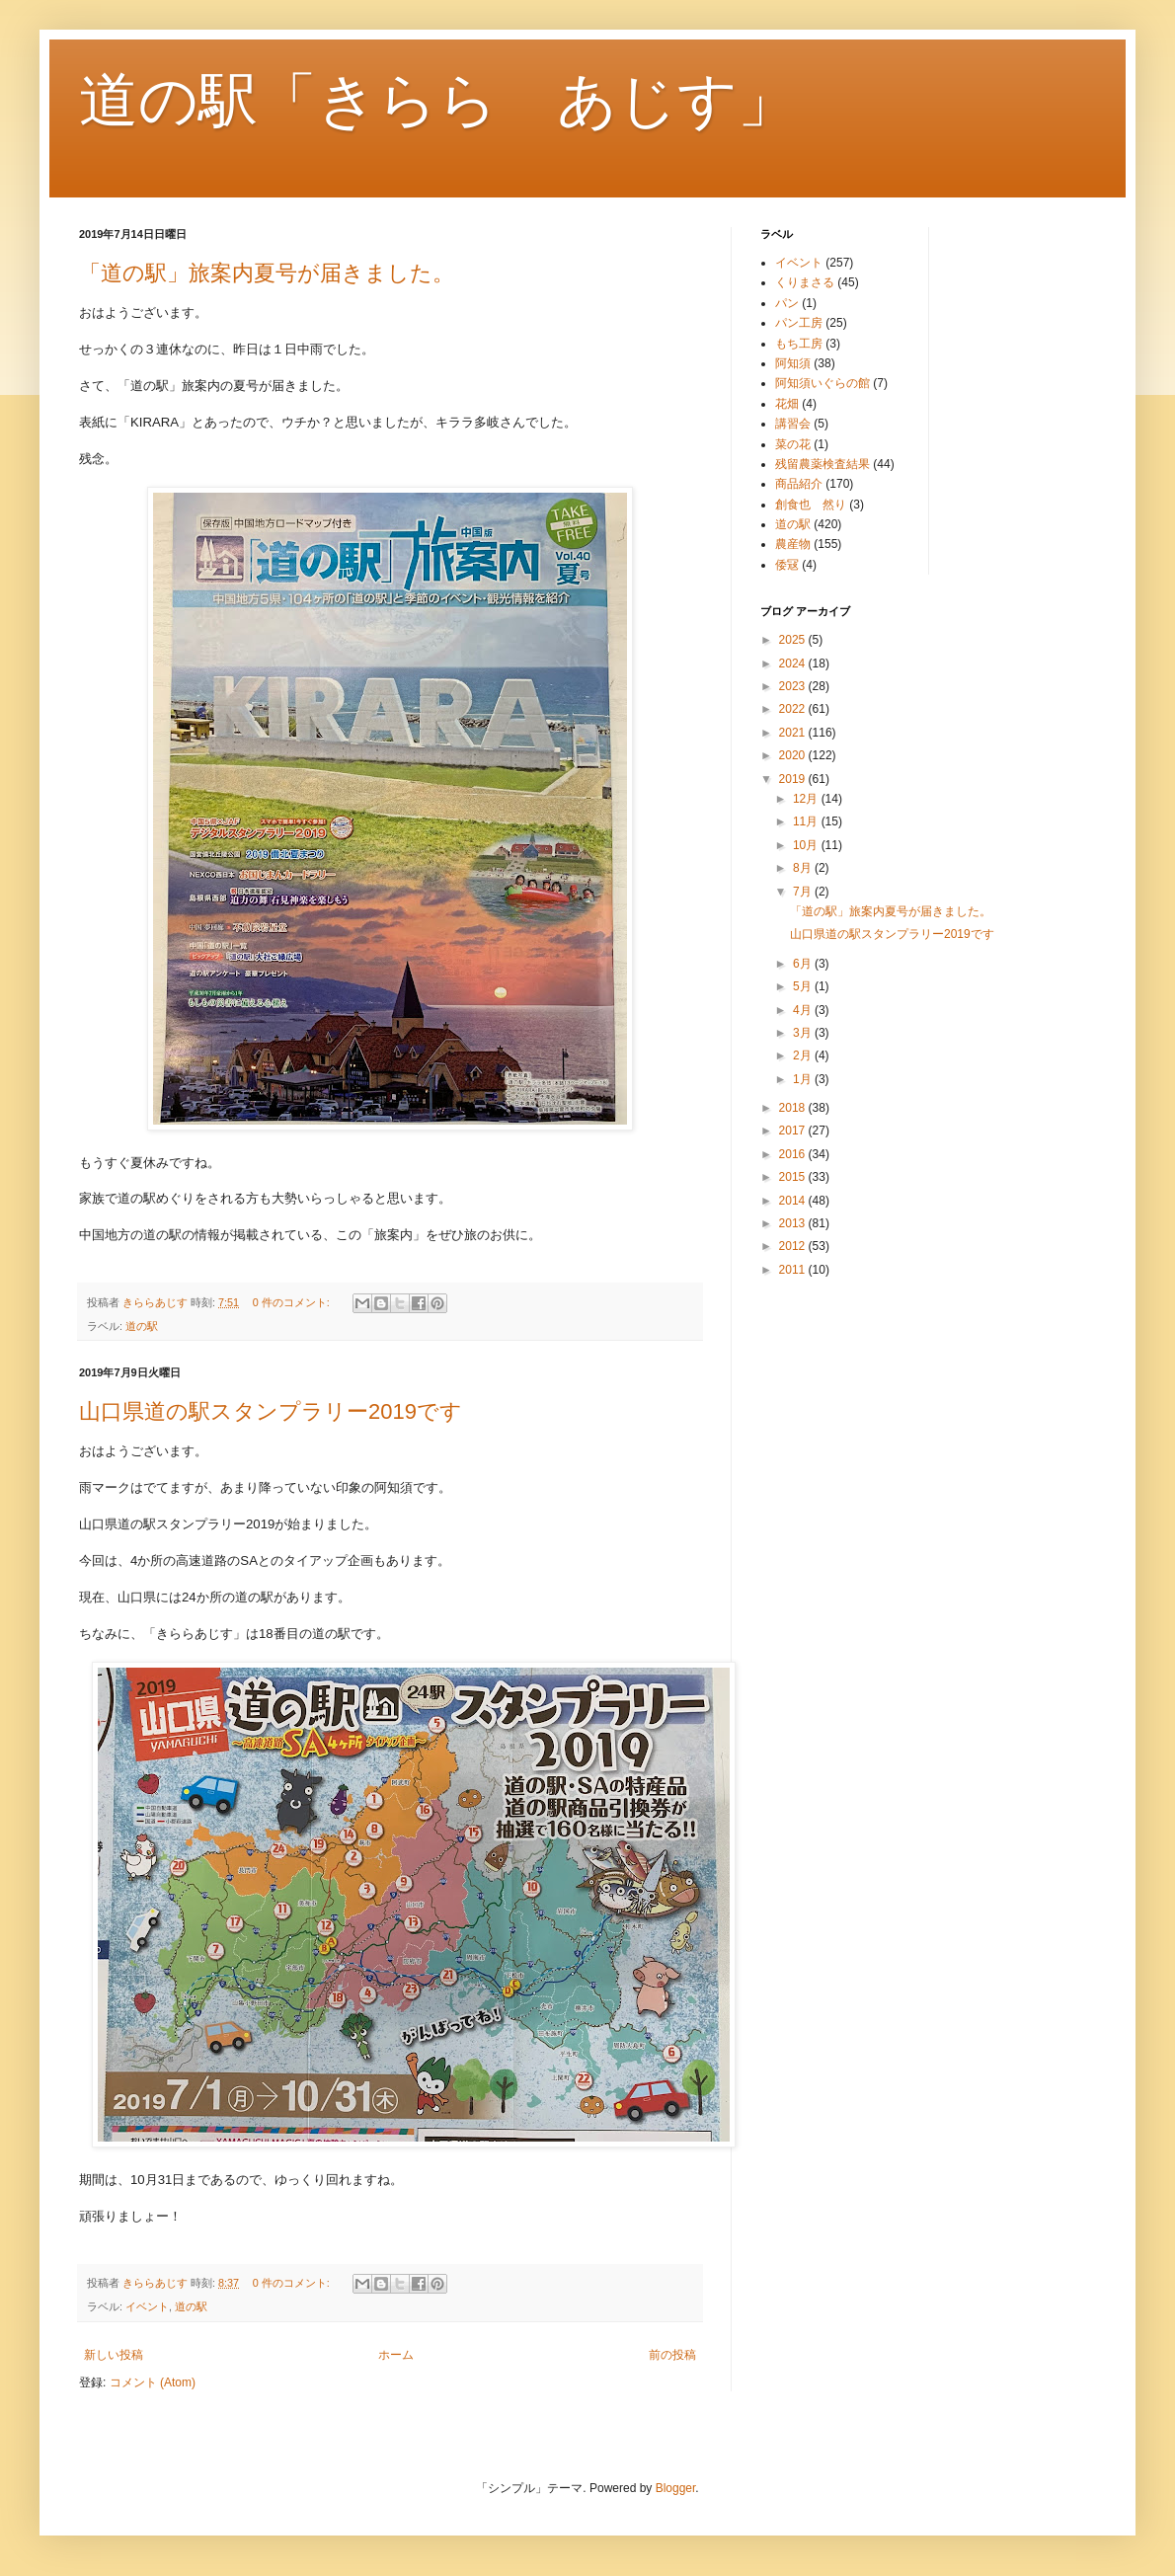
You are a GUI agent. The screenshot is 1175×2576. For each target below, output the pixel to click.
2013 (794, 1223)
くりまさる (804, 282)
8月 (804, 868)
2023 (794, 686)
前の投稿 (672, 2355)
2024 (794, 663)
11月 (807, 821)
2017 (794, 1130)
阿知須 (793, 363)
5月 (804, 986)
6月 (804, 964)
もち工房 (798, 344)
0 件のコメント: (293, 1302)
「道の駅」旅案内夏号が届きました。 (266, 273)
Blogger (676, 2488)
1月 (804, 1079)
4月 (804, 1010)
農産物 (793, 544)
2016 (794, 1154)
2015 (794, 1177)
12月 (807, 799)
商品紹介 (798, 484)
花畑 (787, 404)
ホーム (396, 2355)
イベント (147, 2306)
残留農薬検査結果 (822, 464)
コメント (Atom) (153, 2382)
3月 (804, 1033)
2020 (794, 755)
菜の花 (793, 444)
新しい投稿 (113, 2355)
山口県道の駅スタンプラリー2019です (270, 1411)
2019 (794, 779)
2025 (794, 640)
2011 (794, 1270)
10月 (807, 845)
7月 (804, 891)
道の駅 (141, 1326)
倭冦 (787, 565)
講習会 (793, 423)
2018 (794, 1108)
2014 (794, 1201)
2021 (794, 733)
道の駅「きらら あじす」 (438, 100)
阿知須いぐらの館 (822, 383)
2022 (794, 709)
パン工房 (798, 323)
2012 (794, 1246)
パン (787, 303)
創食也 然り (810, 504)
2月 (804, 1055)
